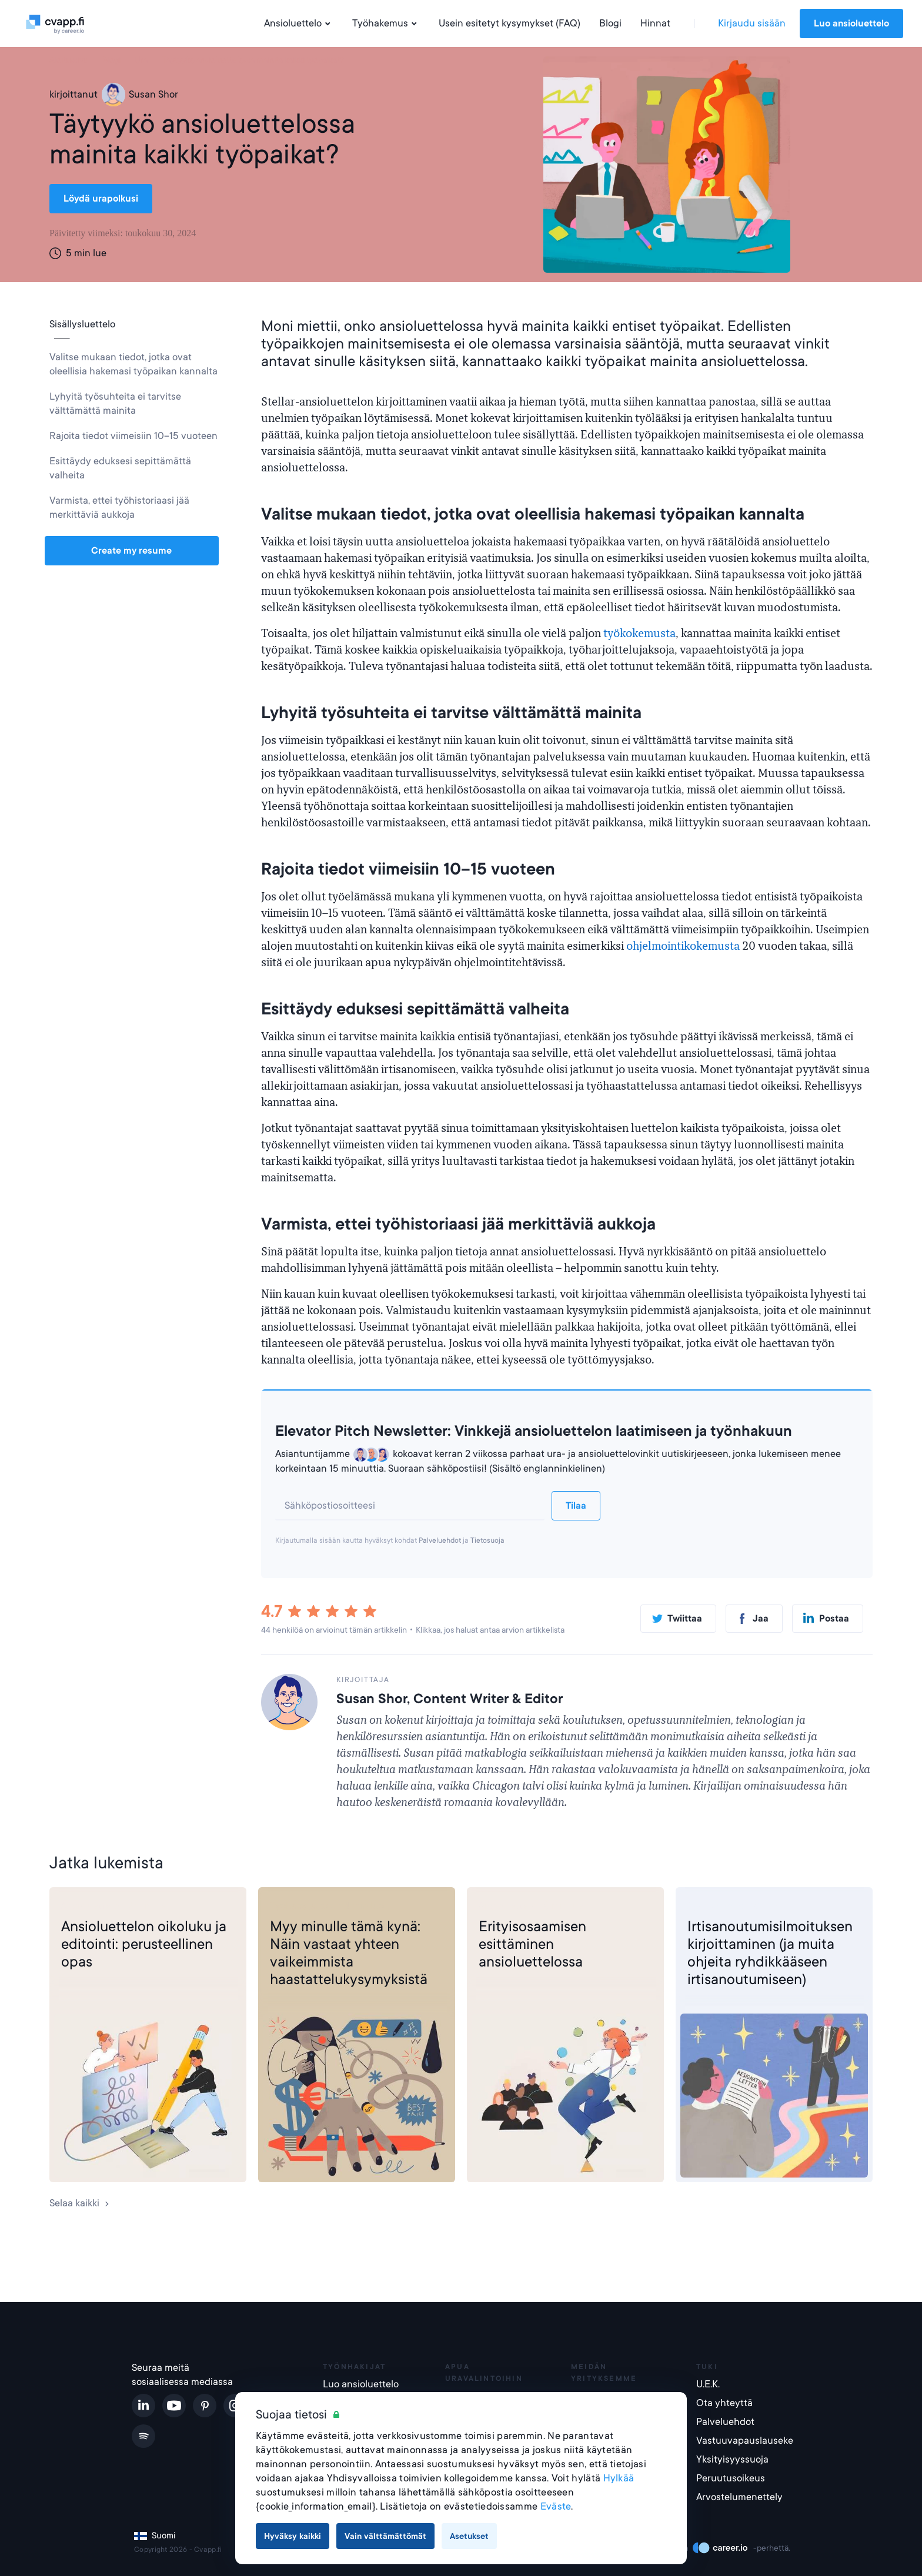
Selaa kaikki (80, 2203)
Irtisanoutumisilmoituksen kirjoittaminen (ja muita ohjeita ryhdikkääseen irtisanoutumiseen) (770, 1953)
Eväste (556, 2506)
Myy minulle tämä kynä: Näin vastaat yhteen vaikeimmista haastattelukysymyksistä (348, 1953)
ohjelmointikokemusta (683, 946)
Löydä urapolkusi (101, 198)
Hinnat (655, 23)
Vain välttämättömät (385, 2536)
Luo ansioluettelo (851, 23)
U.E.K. (708, 2384)
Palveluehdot (440, 1540)
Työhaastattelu (303, 1905)
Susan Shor (140, 95)
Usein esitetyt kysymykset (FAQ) (509, 23)
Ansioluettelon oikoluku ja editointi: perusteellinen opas (143, 1944)
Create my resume (131, 550)
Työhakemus (386, 23)
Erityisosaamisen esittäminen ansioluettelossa (532, 1944)
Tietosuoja (487, 1540)
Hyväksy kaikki (292, 2536)
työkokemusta (639, 634)
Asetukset (469, 2536)
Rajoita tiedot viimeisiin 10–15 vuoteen (133, 435)
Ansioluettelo (298, 23)
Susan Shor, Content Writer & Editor (449, 1698)
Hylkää (618, 2478)
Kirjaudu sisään (752, 23)
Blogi (610, 23)
